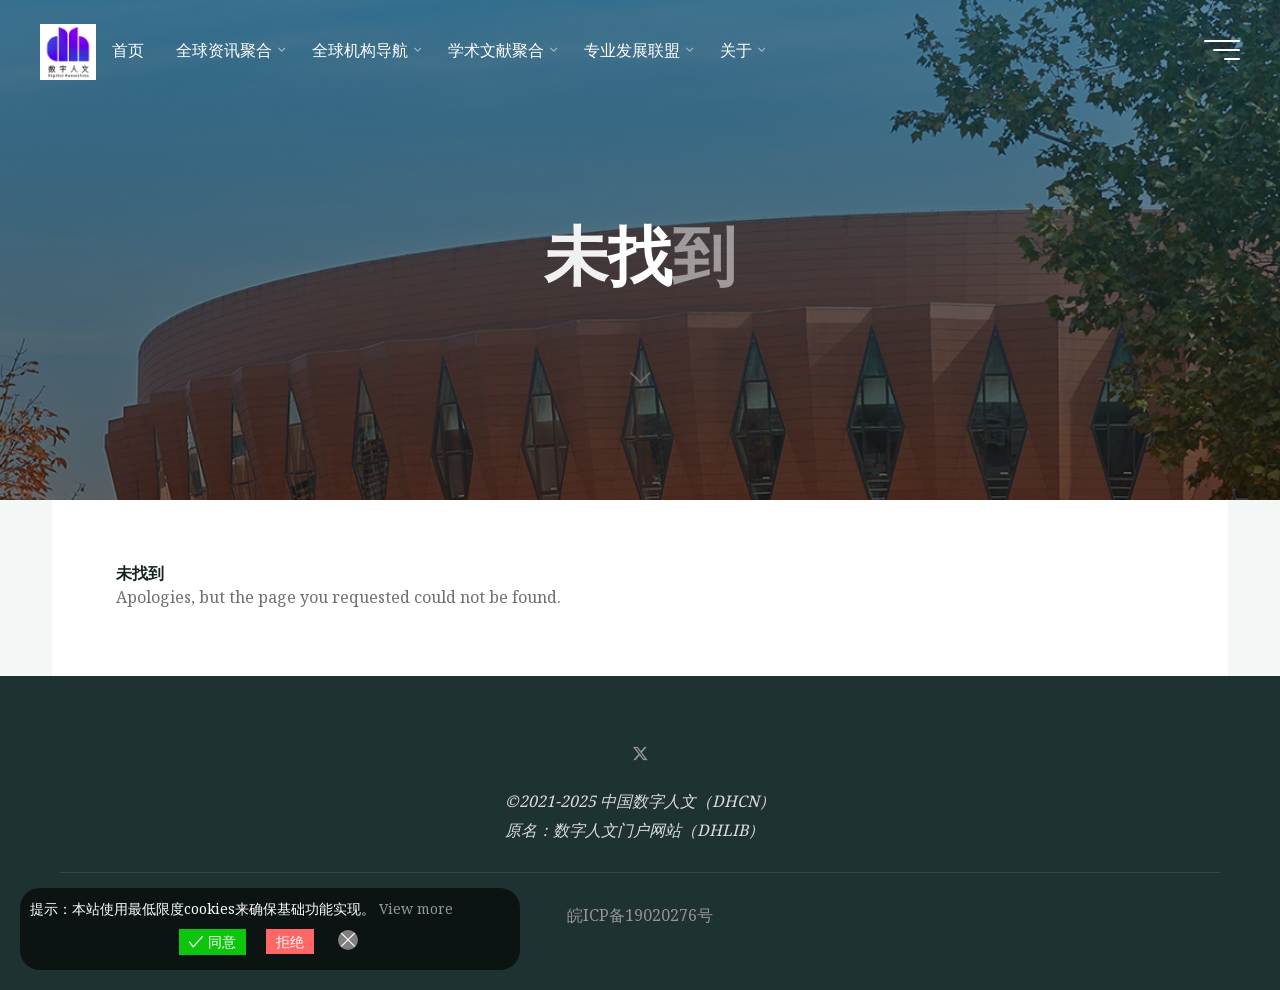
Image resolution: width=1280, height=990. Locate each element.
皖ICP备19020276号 (640, 915)
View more (416, 908)
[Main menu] (1222, 50)
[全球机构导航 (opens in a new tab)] (364, 50)
